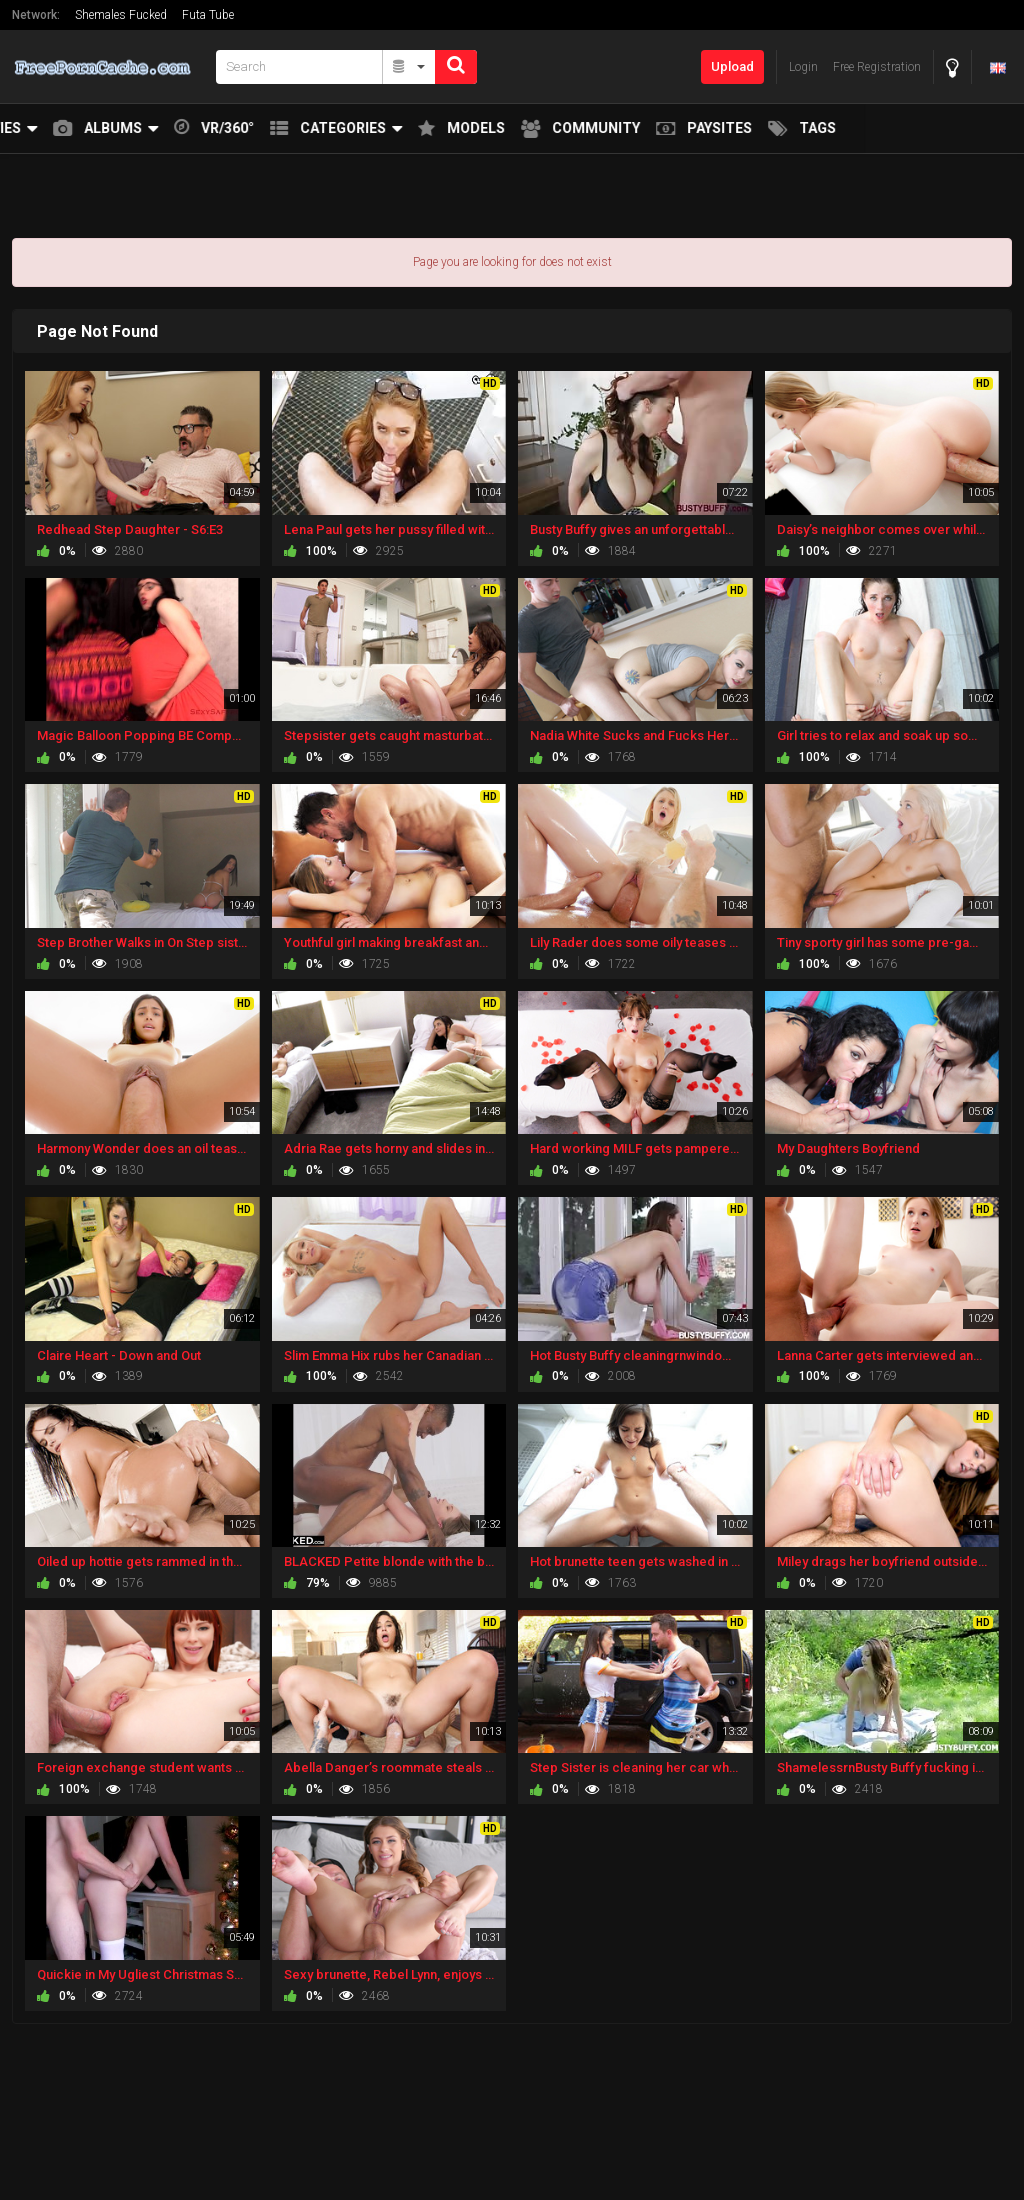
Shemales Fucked (121, 15)
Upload (732, 66)
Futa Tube (208, 15)
